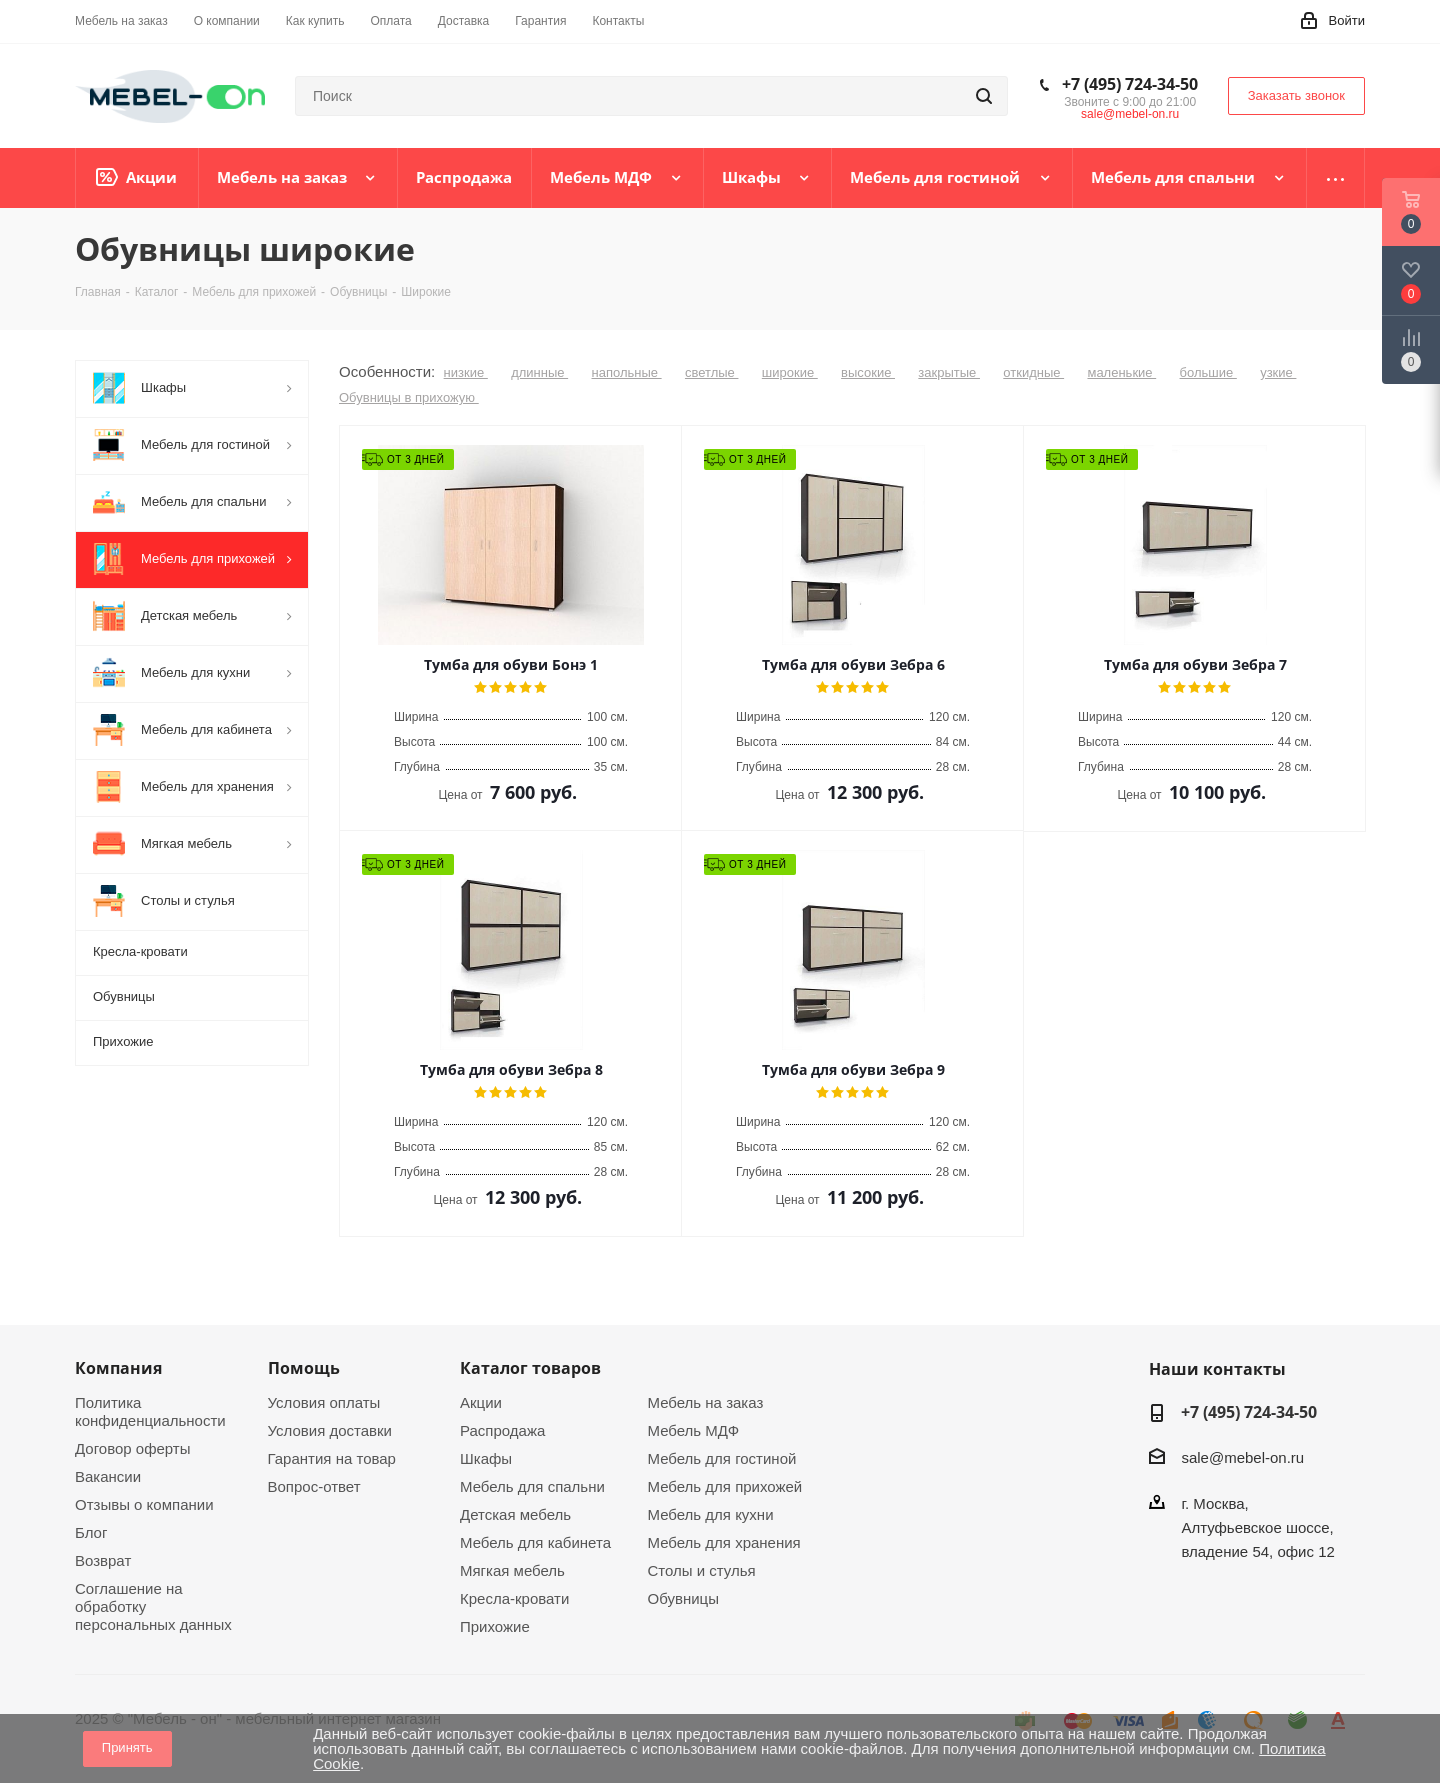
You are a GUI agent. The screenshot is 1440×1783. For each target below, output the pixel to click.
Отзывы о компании (144, 1504)
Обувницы (683, 1598)
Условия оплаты (324, 1402)
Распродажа (502, 1430)
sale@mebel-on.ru (1130, 114)
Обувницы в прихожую (409, 397)
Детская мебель (515, 1514)
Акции (481, 1402)
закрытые (949, 372)
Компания (118, 1368)
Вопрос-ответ (314, 1486)
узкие (1278, 372)
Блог (91, 1532)
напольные (626, 372)
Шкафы (486, 1458)
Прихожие (495, 1626)
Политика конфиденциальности (150, 1411)
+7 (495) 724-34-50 (1130, 84)
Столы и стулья (702, 1570)
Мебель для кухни (711, 1514)
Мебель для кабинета (535, 1542)
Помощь (304, 1368)
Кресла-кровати (514, 1598)
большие (1208, 372)
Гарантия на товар (332, 1458)
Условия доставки (330, 1430)
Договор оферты (133, 1448)
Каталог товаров (530, 1368)
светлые (712, 372)
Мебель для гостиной (722, 1458)
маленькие (1121, 372)
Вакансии (108, 1476)
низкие (466, 372)
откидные (1033, 372)
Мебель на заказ (706, 1402)
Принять (127, 1747)
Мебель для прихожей (725, 1486)
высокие (868, 372)
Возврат (103, 1560)
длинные (539, 372)
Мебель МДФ (694, 1430)
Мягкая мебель (512, 1570)
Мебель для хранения (724, 1542)
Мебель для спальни (532, 1486)
